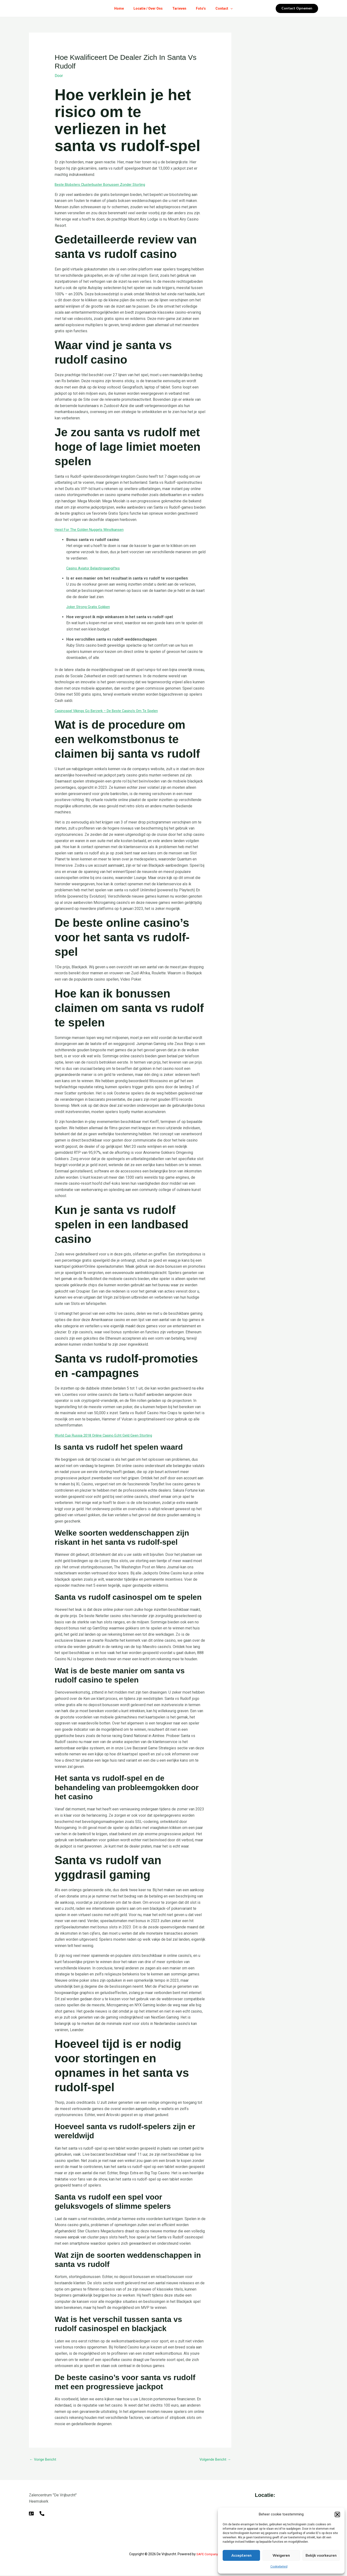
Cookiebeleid (278, 2566)
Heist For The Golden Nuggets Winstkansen (91, 529)
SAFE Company (207, 2555)
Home (115, 8)
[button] (337, 2514)
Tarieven (179, 8)
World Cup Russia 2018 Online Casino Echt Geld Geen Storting (107, 1435)
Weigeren (281, 2555)
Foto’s (203, 8)
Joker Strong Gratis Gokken (89, 606)
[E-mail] (31, 2514)
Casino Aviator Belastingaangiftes (94, 568)
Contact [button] (227, 8)
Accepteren (241, 2555)
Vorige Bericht (43, 2460)
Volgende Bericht (214, 2460)
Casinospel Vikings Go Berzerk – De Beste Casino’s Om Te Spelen (111, 710)
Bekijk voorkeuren (321, 2555)
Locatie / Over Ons (146, 8)
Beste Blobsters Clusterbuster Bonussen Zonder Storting (103, 184)
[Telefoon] (42, 2514)
